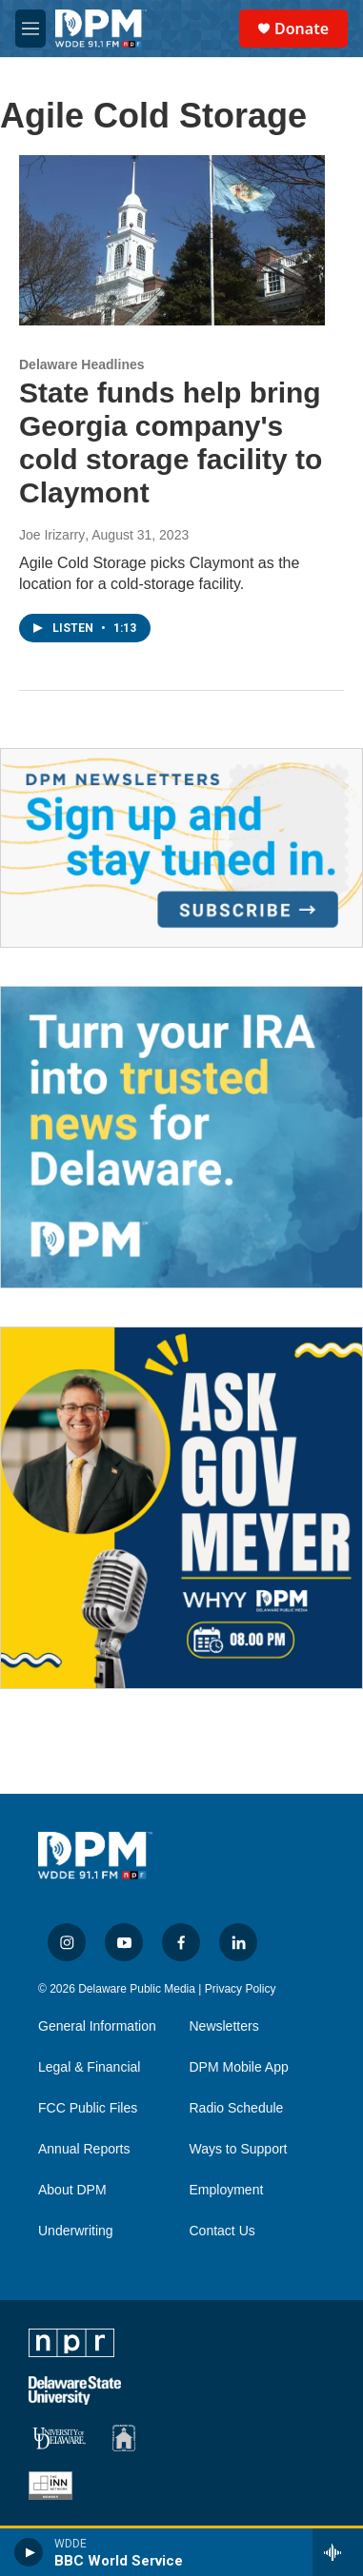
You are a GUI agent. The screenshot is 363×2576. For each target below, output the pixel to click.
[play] (29, 2552)
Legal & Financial (89, 2067)
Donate (301, 28)
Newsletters (224, 2026)
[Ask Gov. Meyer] (181, 1507)
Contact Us (222, 2231)
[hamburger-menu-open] (30, 29)
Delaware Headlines (82, 364)
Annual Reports (84, 2149)
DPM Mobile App (239, 2067)
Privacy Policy (240, 1989)
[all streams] (338, 2552)
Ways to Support (239, 2149)
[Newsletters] (181, 848)
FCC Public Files (87, 2108)
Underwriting (75, 2231)
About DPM (72, 2190)
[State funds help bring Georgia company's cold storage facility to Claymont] (172, 240)
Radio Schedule (237, 2108)
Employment (227, 2190)
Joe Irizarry (52, 534)
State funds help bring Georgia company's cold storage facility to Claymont (170, 442)
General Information (97, 2026)
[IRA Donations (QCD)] (181, 1137)
